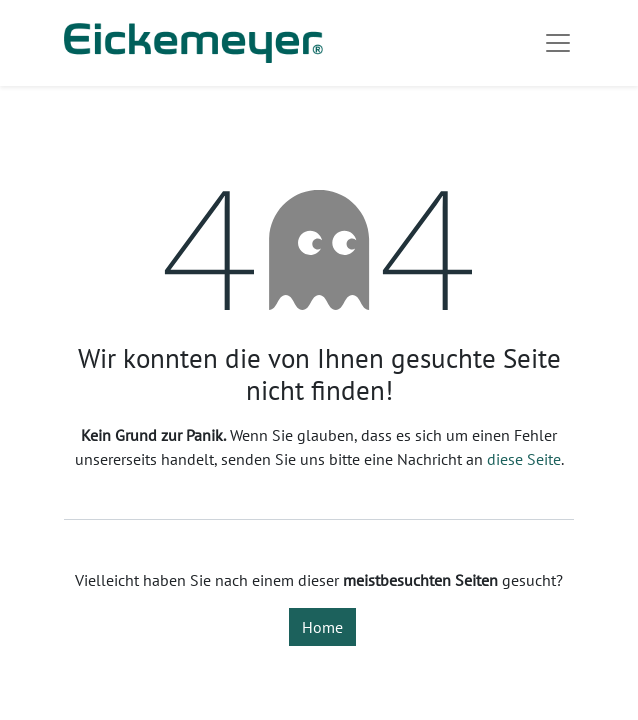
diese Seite (524, 459)
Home (322, 627)
